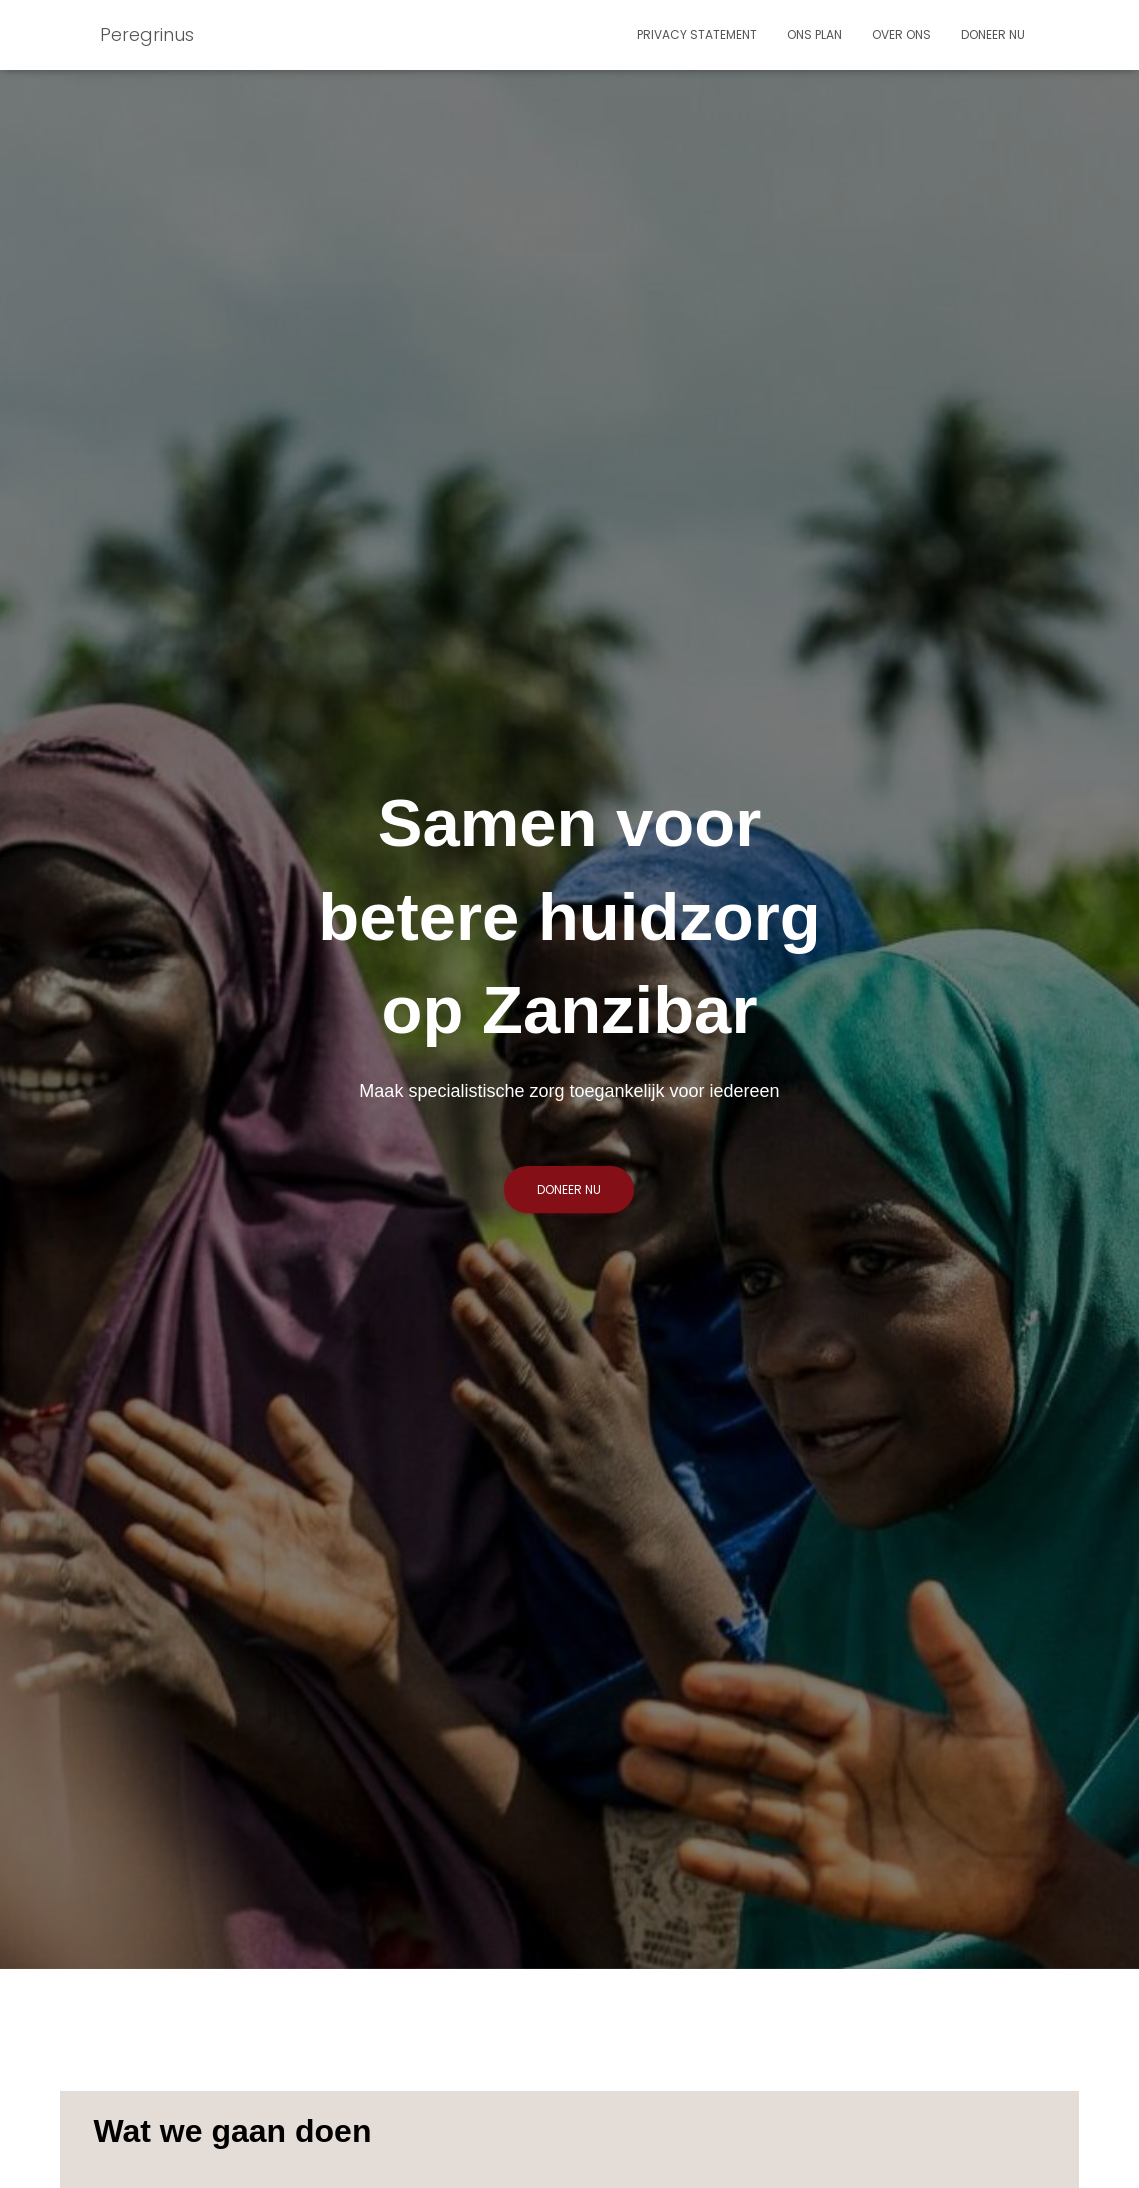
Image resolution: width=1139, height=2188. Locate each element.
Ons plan (814, 34)
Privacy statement (697, 34)
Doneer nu (993, 34)
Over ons (901, 34)
